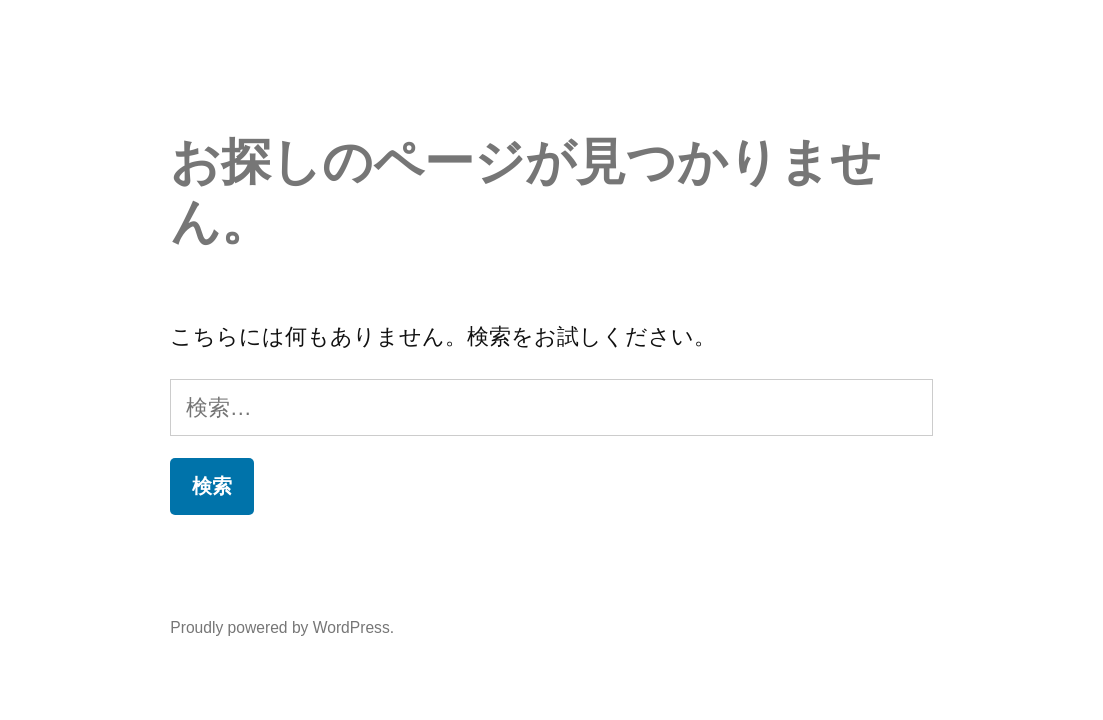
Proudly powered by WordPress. (282, 627)
